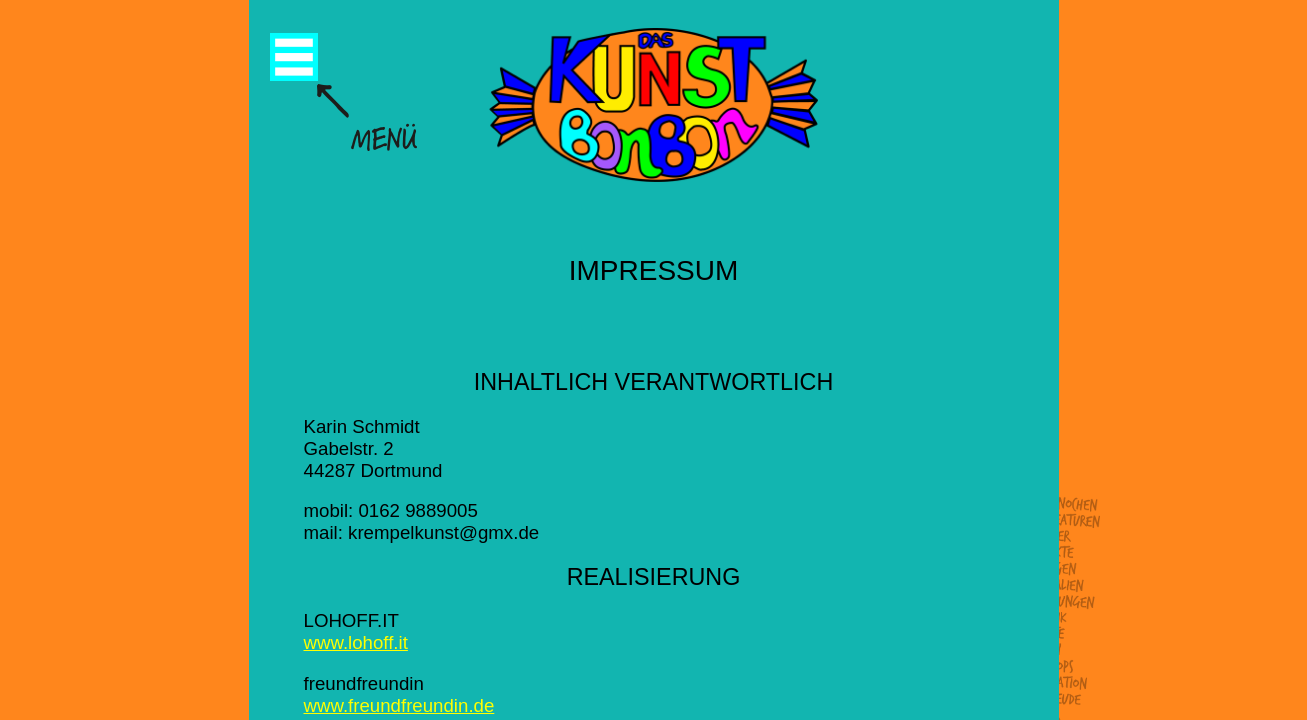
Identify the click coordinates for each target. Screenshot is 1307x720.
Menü (294, 57)
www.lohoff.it (356, 642)
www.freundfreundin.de (399, 705)
